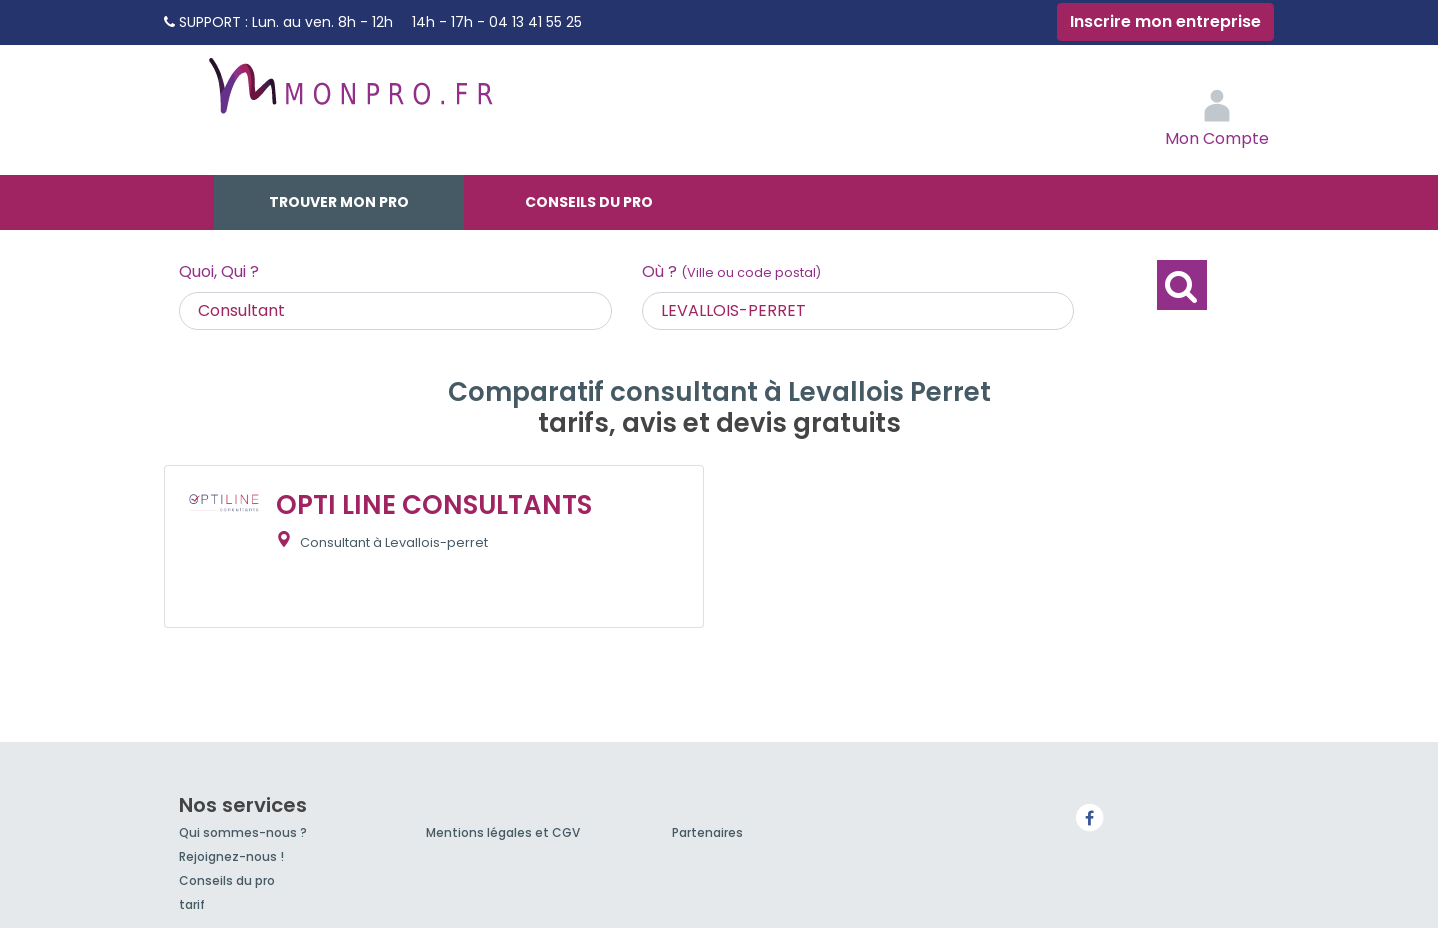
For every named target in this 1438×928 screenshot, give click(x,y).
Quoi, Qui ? (219, 271)
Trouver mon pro (339, 202)
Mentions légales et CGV (503, 832)
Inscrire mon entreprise (1165, 21)
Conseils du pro (589, 202)
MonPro (349, 95)
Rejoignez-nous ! (231, 856)
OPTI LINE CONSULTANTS (434, 505)
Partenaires (707, 832)
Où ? (731, 271)
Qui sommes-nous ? (243, 832)
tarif (192, 904)
